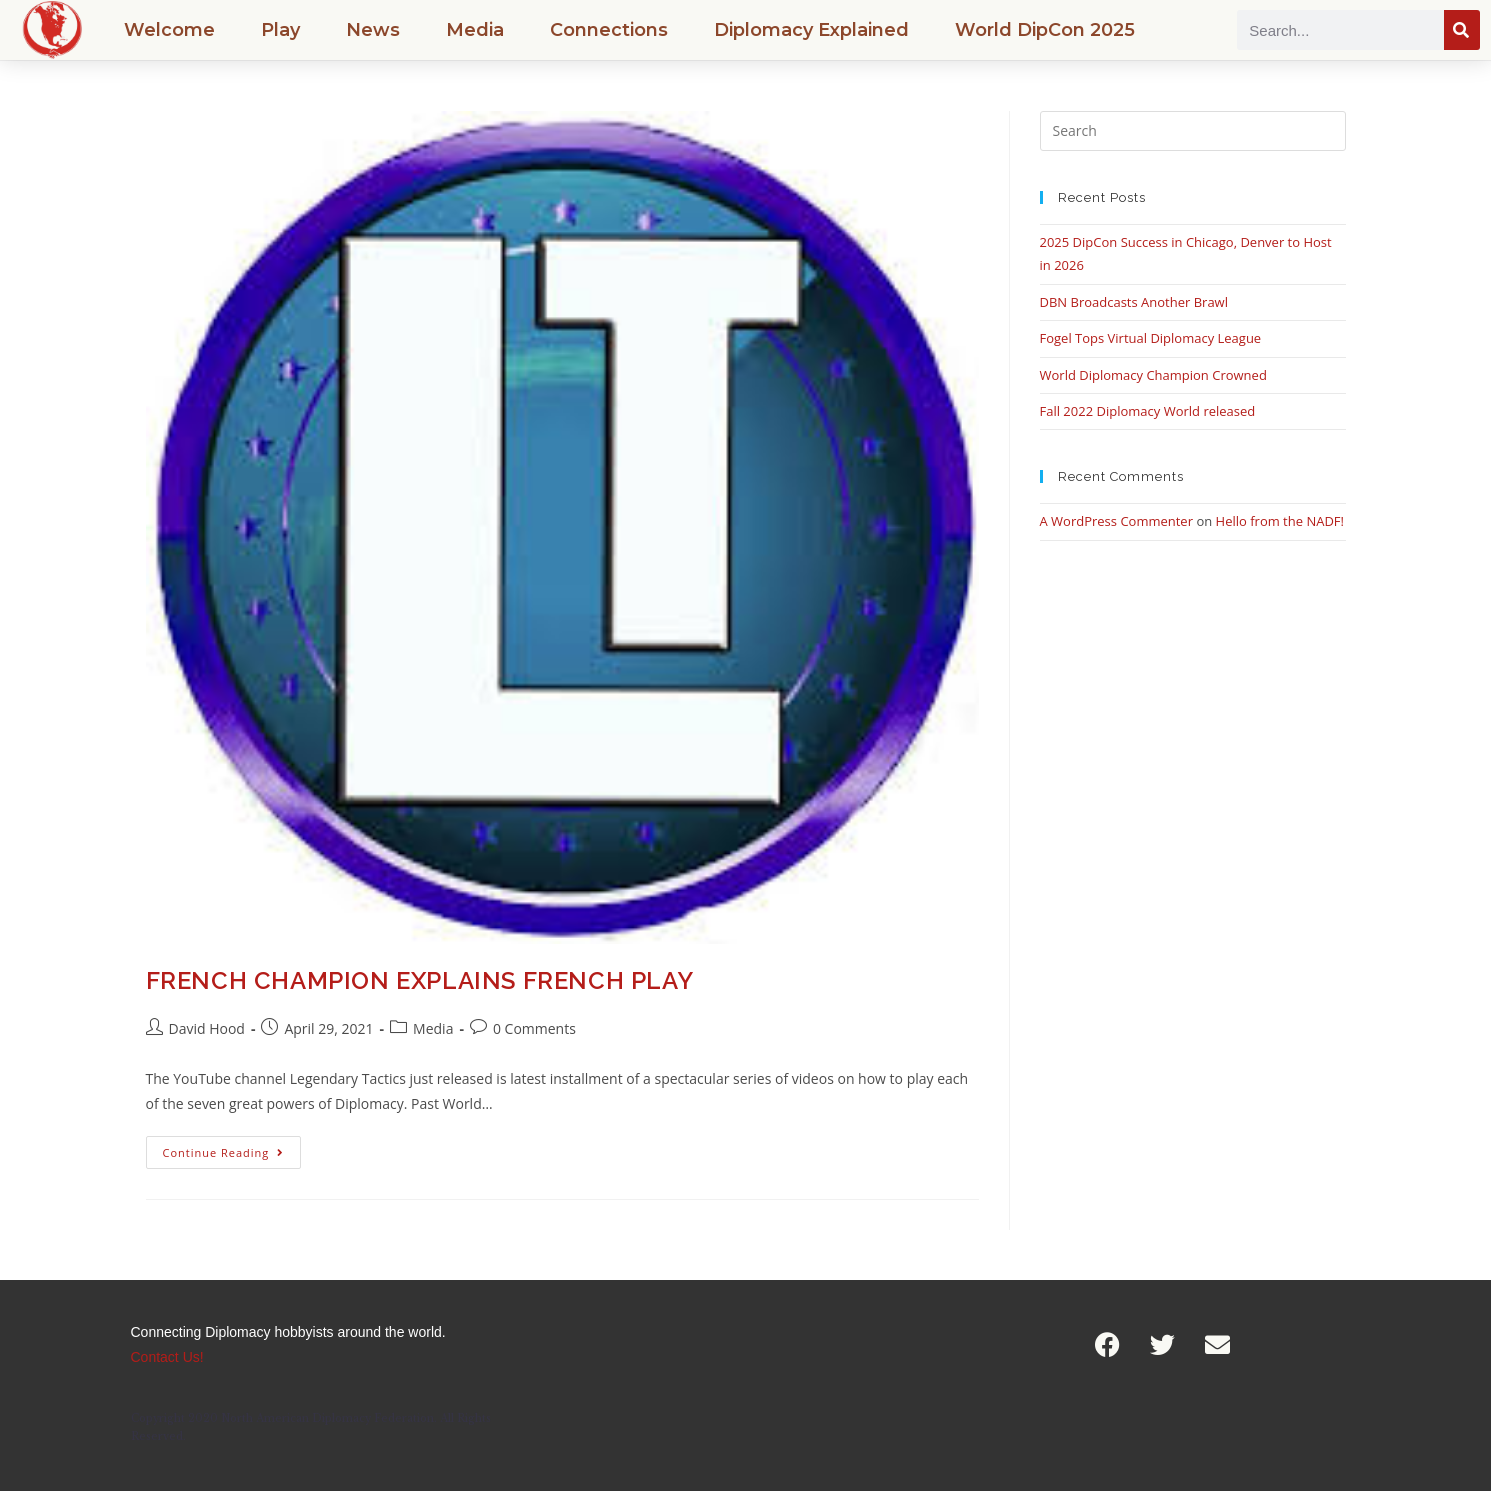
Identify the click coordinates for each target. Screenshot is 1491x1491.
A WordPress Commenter (1117, 521)
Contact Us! (167, 1357)
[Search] (1462, 30)
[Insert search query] (1193, 131)
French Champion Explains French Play (420, 980)
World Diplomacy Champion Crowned (1153, 375)
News (373, 30)
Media (475, 30)
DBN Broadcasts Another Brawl (1134, 302)
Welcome (169, 30)
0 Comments (534, 1028)
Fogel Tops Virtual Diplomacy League (1151, 338)
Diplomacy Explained (811, 30)
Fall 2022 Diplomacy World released (1148, 411)
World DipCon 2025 (1045, 30)
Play (280, 30)
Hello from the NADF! (1280, 521)
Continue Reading (232, 1148)
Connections (609, 30)
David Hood (207, 1028)
